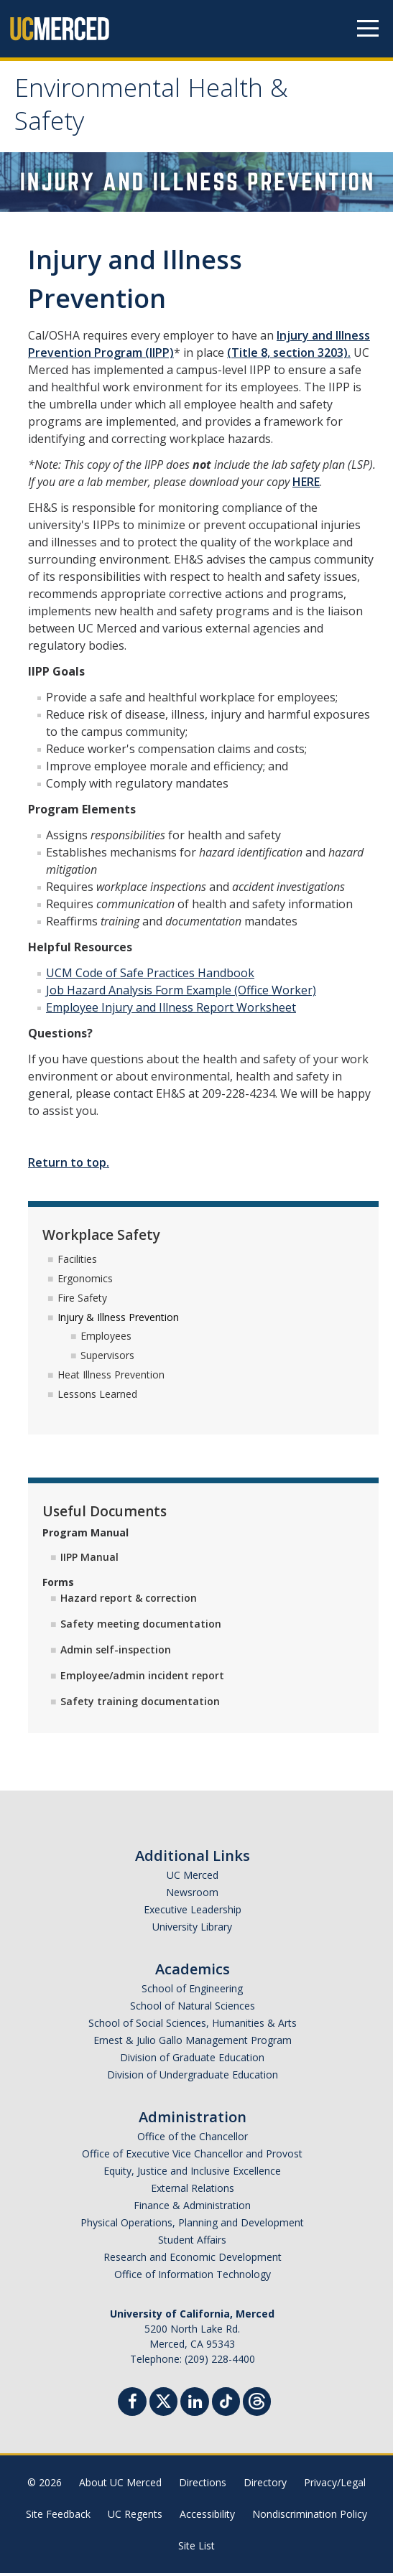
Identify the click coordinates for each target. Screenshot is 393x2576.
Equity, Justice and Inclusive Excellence (192, 2173)
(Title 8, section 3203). (289, 356)
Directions (202, 2485)
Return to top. (68, 1166)
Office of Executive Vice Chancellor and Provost (192, 2156)
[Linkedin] (194, 2406)
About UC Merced (120, 2485)
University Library (192, 1929)
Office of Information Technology (192, 2277)
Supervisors (107, 1359)
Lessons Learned (97, 1397)
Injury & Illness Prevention (118, 1320)
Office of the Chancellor (192, 2139)
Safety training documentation (140, 1704)
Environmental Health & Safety (157, 110)
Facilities (77, 1262)
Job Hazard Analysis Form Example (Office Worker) (181, 994)
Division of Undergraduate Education (192, 2077)
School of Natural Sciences (192, 2008)
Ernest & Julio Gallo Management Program (192, 2043)
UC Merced (192, 1878)
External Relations (192, 2191)
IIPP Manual (89, 1560)
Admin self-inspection (115, 1652)
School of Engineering (192, 1991)
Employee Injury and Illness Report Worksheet (171, 1011)
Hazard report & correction (128, 1600)
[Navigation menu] (367, 28)
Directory (265, 2485)
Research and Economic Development (192, 2260)
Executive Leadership (192, 1912)
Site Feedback (58, 2517)
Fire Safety (82, 1300)
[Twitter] (163, 2402)
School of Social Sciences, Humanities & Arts (192, 2026)
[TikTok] (226, 2402)
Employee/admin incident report (142, 1678)
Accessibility (207, 2517)
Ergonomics (85, 1282)
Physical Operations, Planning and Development (192, 2225)
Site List (196, 2548)
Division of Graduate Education (192, 2060)
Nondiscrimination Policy (309, 2517)
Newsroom (192, 1895)
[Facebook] (132, 2406)
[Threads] (257, 2402)
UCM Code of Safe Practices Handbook (150, 976)
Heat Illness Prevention (111, 1378)
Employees (105, 1339)
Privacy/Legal (335, 2485)
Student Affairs (192, 2242)
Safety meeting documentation (140, 1626)
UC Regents (135, 2517)
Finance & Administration (192, 2208)
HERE (306, 485)
